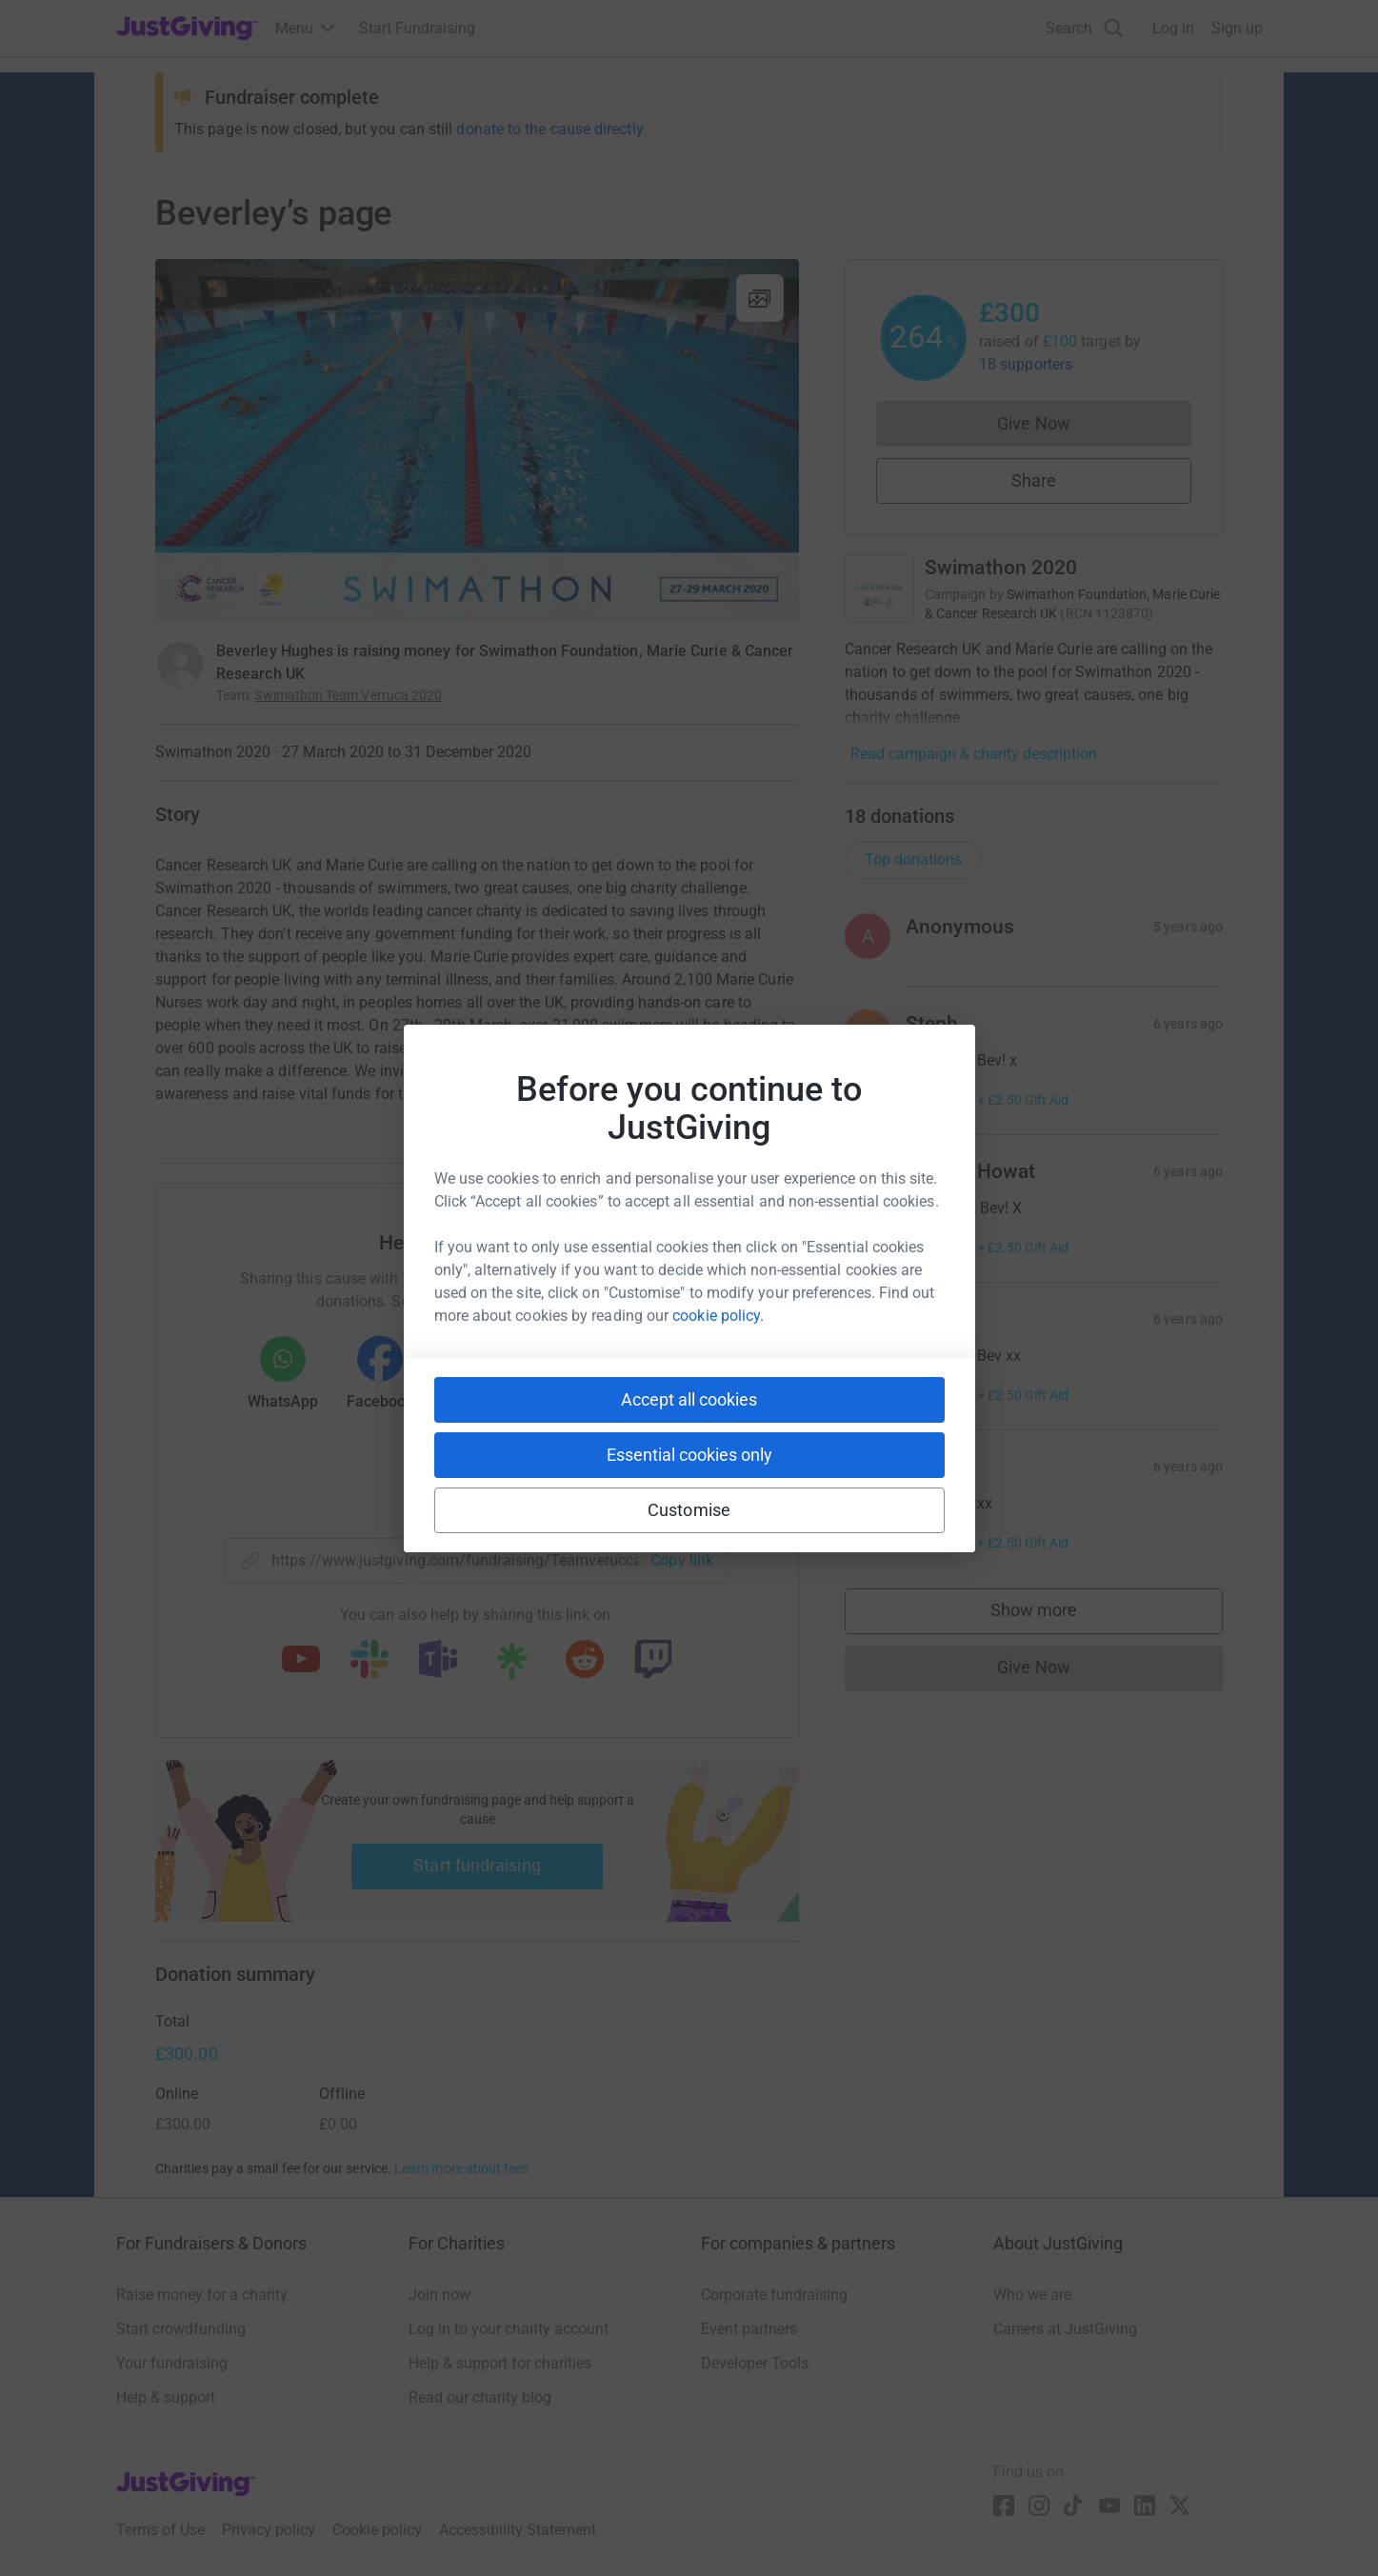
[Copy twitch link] (653, 1661)
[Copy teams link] (438, 1661)
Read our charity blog (480, 2397)
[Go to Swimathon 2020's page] (879, 588)
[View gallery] (760, 298)
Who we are (1032, 2295)
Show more (1053, 1614)
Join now (439, 2295)
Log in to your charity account (509, 2329)
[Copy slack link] (369, 1661)
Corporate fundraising (774, 2295)
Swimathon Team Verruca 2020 (348, 695)
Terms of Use (160, 2530)
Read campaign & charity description (973, 754)
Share (1033, 480)
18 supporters (1025, 364)
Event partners (749, 2329)
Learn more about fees (461, 2168)
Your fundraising (172, 2363)
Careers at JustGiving (1065, 2329)
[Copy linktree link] (511, 1665)
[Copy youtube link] (301, 1661)
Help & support (165, 2397)
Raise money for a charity (202, 2295)
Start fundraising (477, 1865)
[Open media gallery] (477, 440)
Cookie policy (377, 2530)
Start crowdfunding (181, 2329)
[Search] (1084, 28)
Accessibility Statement (517, 2530)
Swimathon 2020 (1001, 567)
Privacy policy (268, 2530)
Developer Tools (755, 2363)
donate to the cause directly (549, 129)
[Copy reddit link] (585, 1661)
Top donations (913, 859)
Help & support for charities (500, 2363)
